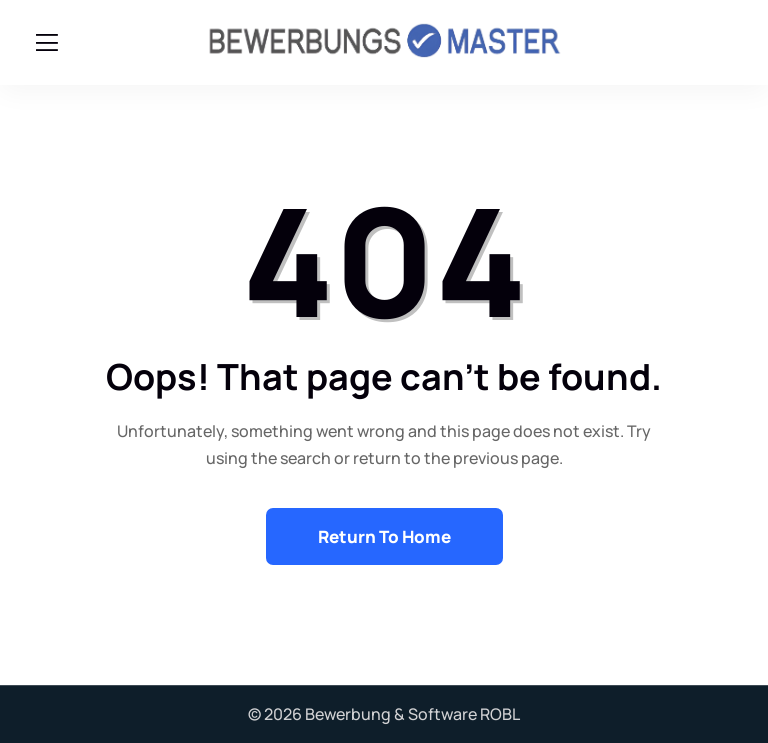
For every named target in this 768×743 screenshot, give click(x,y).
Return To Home (384, 536)
